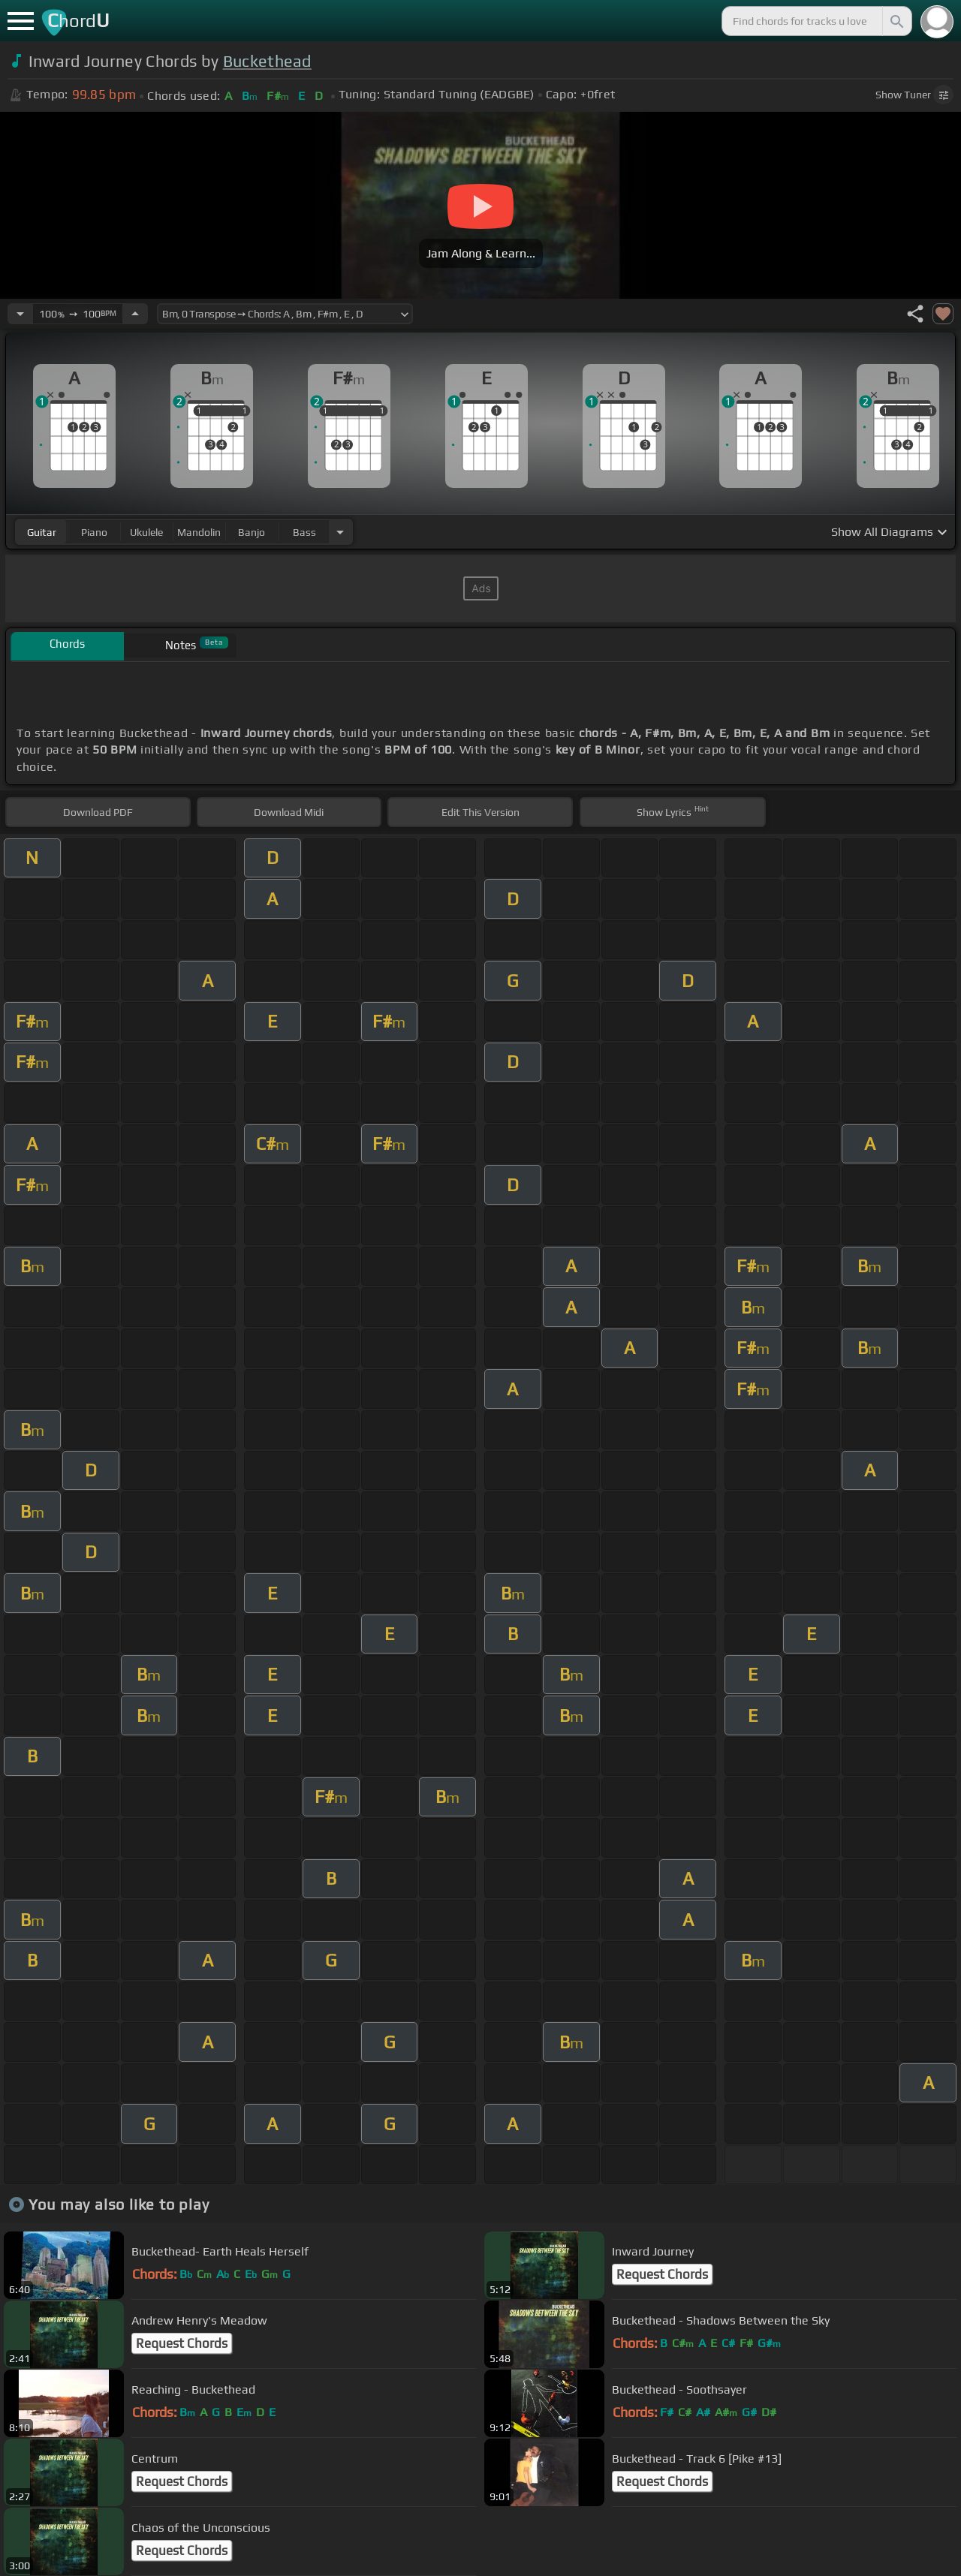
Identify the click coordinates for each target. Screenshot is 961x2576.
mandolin (199, 532)
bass (304, 532)
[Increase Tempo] (135, 313)
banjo (251, 532)
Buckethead (267, 61)
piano (94, 532)
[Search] (895, 21)
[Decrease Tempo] (20, 313)
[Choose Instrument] (340, 531)
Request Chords (662, 2274)
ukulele (146, 532)
